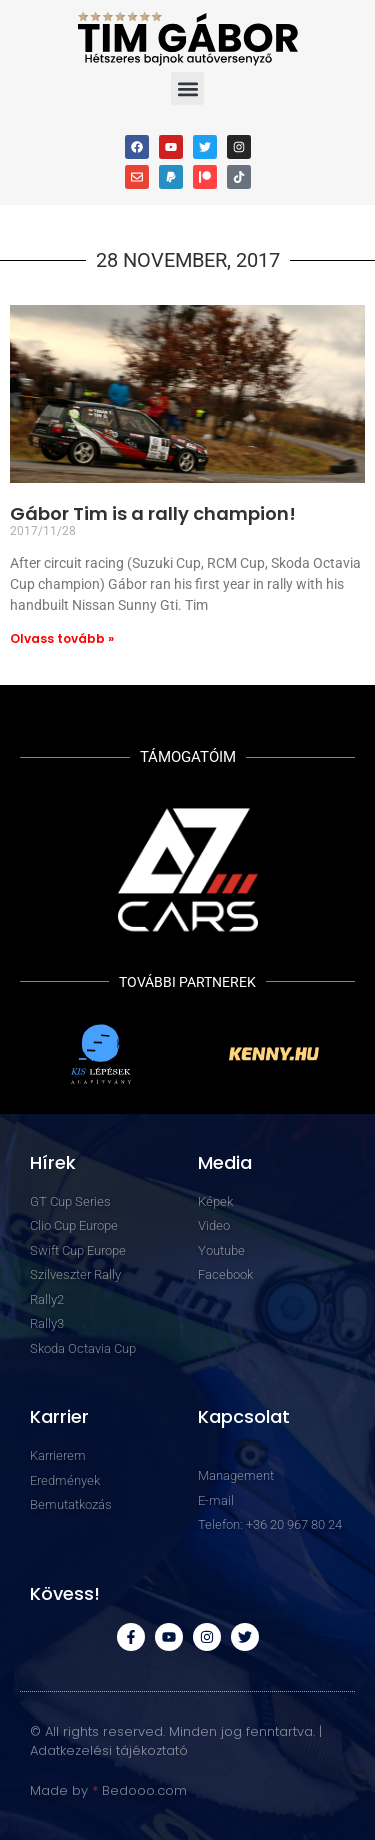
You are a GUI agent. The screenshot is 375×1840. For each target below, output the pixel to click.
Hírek (53, 1162)
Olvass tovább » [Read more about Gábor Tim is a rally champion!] (62, 638)
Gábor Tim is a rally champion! (153, 513)
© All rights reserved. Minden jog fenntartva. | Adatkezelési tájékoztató (176, 1741)
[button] (187, 88)
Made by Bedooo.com (108, 1790)
